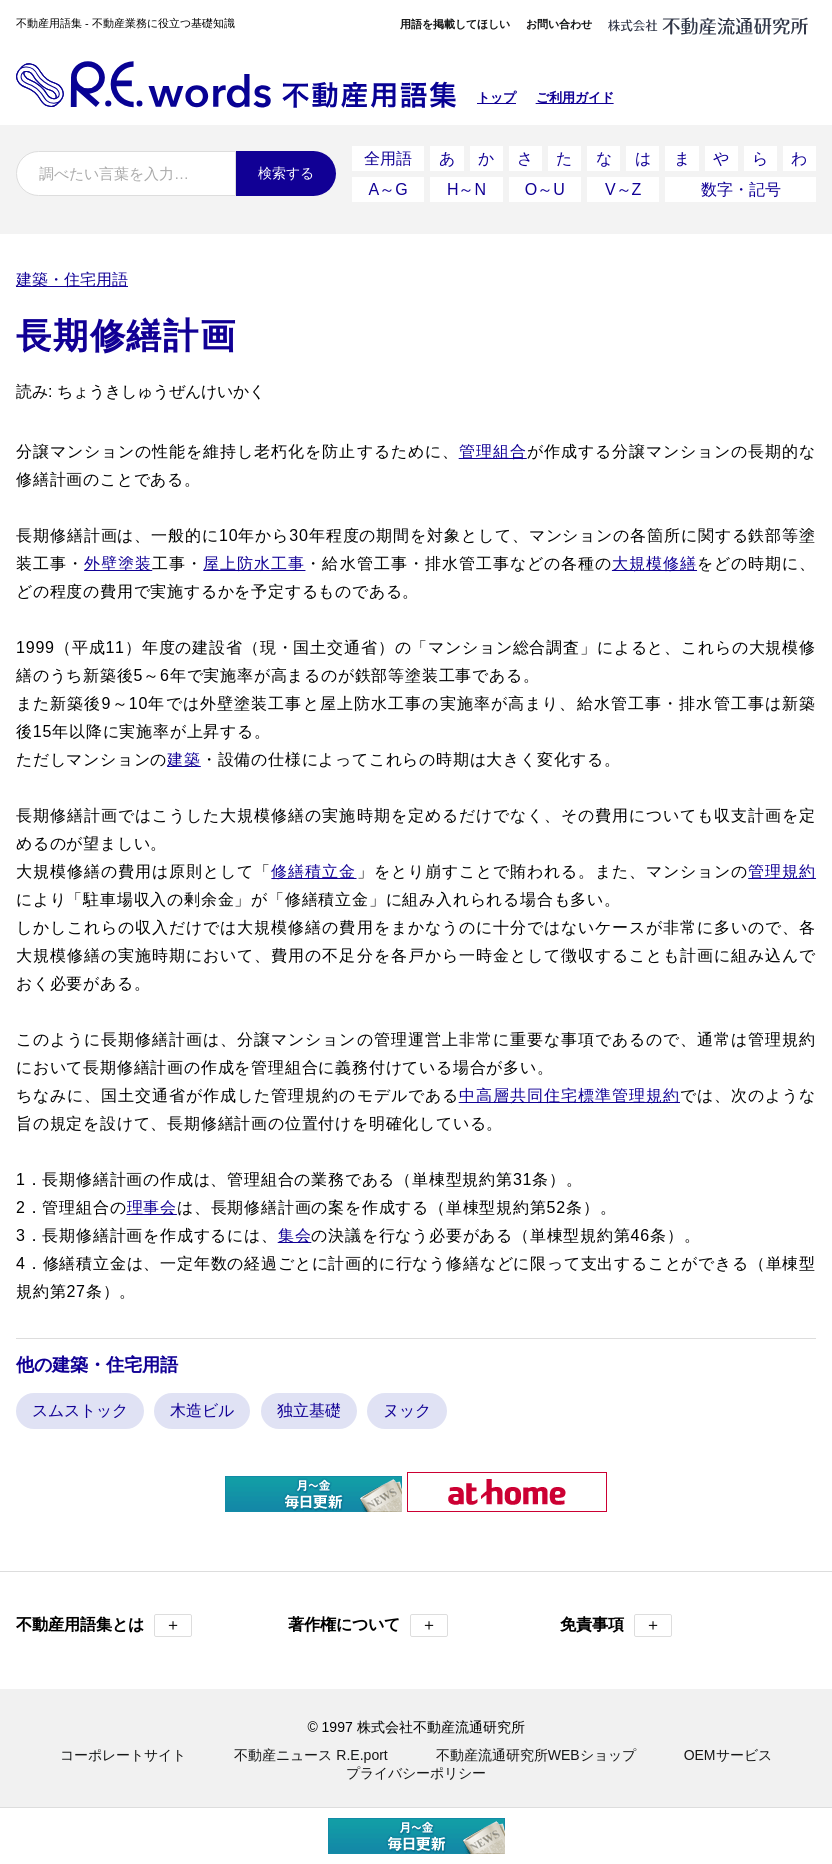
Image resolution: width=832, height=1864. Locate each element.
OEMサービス (728, 1755)
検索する (286, 173)
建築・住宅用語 (72, 279)
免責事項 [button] (616, 1625)
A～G (388, 189)
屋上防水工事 (254, 563)
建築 (184, 759)
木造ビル (202, 1410)
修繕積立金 (313, 871)
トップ (496, 97)
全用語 (388, 158)
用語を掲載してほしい (455, 24)
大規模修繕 (654, 563)
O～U (545, 189)
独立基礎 (309, 1410)
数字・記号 (741, 189)
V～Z (623, 189)
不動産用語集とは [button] (104, 1625)
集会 (295, 1235)
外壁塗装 (118, 563)
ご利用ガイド (575, 97)
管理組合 (493, 451)
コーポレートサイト (123, 1755)
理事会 (152, 1207)
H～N (466, 189)
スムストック (80, 1410)
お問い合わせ (559, 24)
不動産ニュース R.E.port (310, 1755)
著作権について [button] (368, 1625)
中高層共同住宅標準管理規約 (569, 1095)
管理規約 (782, 871)
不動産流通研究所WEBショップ (536, 1755)
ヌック (407, 1410)
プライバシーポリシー (416, 1773)
